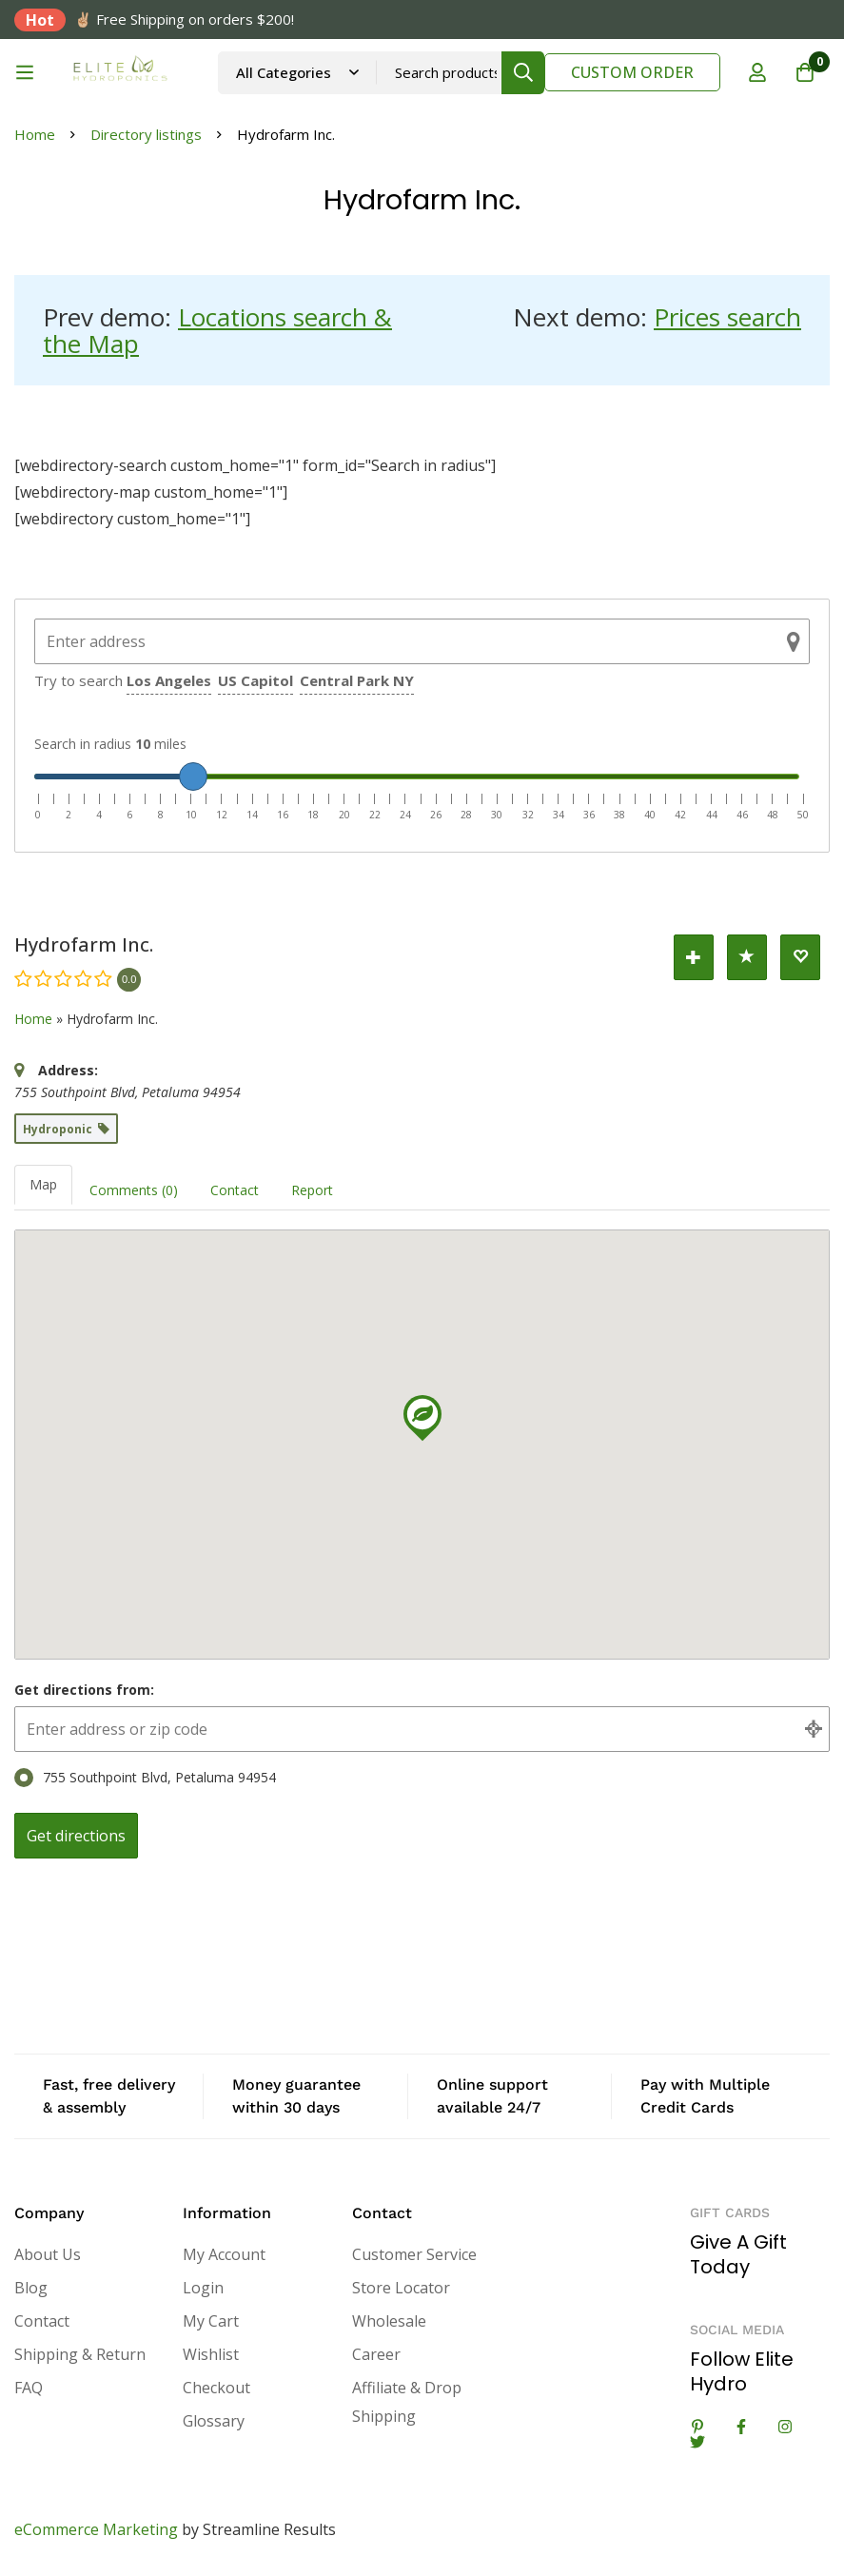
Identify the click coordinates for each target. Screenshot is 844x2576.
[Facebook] (741, 2426)
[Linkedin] (697, 2426)
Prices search (727, 317)
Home (34, 134)
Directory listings (146, 134)
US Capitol (255, 680)
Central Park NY (357, 680)
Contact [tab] (234, 1190)
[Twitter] (697, 2441)
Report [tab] (312, 1190)
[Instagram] (785, 2426)
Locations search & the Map (217, 330)
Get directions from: (84, 1690)
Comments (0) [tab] (133, 1190)
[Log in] (757, 72)
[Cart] (805, 72)
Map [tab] (43, 1184)
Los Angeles (169, 680)
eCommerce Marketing (96, 2529)
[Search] (522, 72)
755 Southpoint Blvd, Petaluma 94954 (145, 1777)
